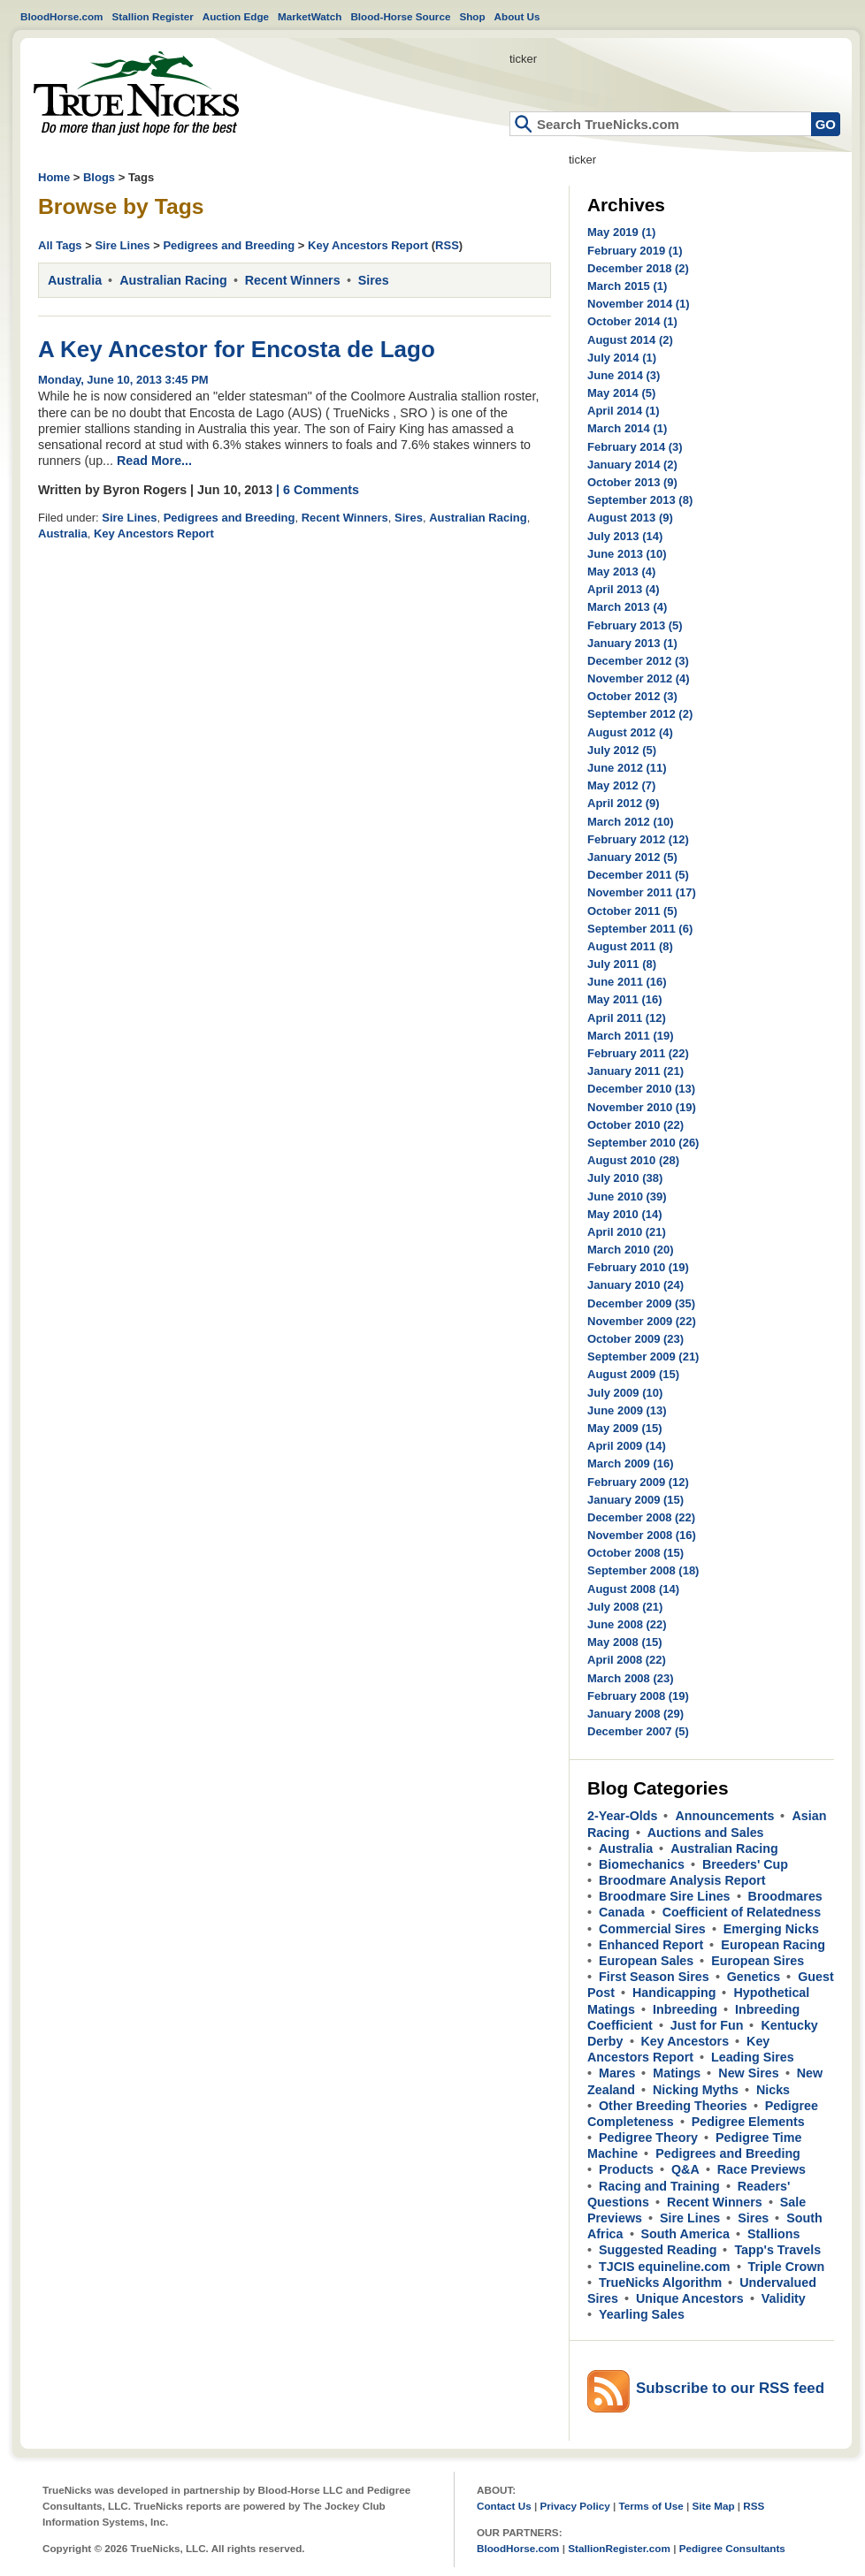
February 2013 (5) (635, 625)
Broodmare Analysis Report (682, 1880)
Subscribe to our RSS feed (730, 2388)
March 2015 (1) (627, 286)
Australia (75, 280)
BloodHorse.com (61, 16)
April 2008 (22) (626, 1659)
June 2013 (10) (627, 553)
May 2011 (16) (624, 999)
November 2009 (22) (641, 1321)
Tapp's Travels (777, 2250)
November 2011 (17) (641, 892)
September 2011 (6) (640, 928)
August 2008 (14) (633, 1589)
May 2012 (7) (621, 785)
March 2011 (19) (630, 1035)
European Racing (773, 1945)
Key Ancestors (685, 2041)
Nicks (773, 2090)
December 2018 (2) (638, 268)
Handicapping (674, 1992)
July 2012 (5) (621, 750)
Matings (676, 2073)
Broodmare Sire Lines (665, 1896)
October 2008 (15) (635, 1552)
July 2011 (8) (621, 964)
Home (136, 93)
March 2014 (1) (627, 428)
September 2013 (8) (640, 500)
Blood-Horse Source (400, 16)
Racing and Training (659, 2186)
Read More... (154, 460)
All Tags (60, 245)
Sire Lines (122, 245)
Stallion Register (153, 16)
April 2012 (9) (623, 803)
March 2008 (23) (630, 1678)
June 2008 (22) (627, 1624)
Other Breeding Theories (673, 2106)
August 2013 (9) (630, 517)
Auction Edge (236, 16)
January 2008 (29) (635, 1713)
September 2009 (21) (643, 1356)
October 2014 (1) (632, 321)
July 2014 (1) (621, 357)
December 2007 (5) (638, 1731)
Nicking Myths (696, 2090)
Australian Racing (173, 280)
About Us (517, 16)
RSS (447, 245)
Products (626, 2169)
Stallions (773, 2234)
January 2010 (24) (635, 1285)
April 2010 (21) (626, 1231)
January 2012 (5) (632, 857)
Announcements (724, 1816)
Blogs (99, 177)
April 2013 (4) (623, 589)
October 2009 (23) (635, 1338)
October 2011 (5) (632, 911)
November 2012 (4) (638, 678)
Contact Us (504, 2505)
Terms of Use (651, 2505)
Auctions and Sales (705, 1832)
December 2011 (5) (638, 874)
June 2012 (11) (627, 767)
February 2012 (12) (638, 839)
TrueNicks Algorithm (660, 2282)
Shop (472, 16)
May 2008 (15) (624, 1642)
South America (685, 2234)
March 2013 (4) (627, 607)
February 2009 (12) (638, 1482)
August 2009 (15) (633, 1374)
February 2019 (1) (635, 250)
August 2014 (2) (630, 340)
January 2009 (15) (635, 1499)
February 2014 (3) (635, 446)
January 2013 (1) (632, 643)
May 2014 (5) (621, 393)
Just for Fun (707, 2025)
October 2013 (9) (632, 482)
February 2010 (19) (638, 1267)
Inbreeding (685, 2009)
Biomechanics (642, 1864)
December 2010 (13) (641, 1088)
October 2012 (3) (632, 696)
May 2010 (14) (624, 1214)
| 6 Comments (317, 490)
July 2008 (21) (624, 1606)
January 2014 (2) (632, 464)
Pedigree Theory (648, 2137)
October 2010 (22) (635, 1125)
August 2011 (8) (630, 946)
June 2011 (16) (627, 981)
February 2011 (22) (638, 1053)
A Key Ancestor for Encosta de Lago (236, 349)
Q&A (685, 2169)
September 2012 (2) (640, 713)
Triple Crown (786, 2267)
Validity (784, 2298)
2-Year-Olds (622, 1816)
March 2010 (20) (630, 1249)
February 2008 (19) (638, 1696)
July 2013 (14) (624, 536)
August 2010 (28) (633, 1160)
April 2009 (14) (626, 1445)
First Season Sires (654, 1977)
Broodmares (785, 1896)
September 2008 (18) (643, 1570)
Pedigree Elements (748, 2122)
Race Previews (761, 2169)
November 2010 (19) (641, 1107)
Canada (622, 1912)
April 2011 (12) (626, 1018)
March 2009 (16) (630, 1463)
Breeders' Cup (745, 1864)
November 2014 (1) (638, 303)
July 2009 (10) (624, 1392)
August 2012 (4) (630, 732)
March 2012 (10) (630, 821)
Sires (373, 280)
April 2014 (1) (623, 410)
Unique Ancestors (690, 2298)
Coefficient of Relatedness (742, 1912)
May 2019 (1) (621, 232)
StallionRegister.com (619, 2548)
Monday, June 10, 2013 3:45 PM (123, 379)
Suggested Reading (657, 2250)
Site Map (713, 2505)
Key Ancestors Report (368, 245)
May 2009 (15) (624, 1428)
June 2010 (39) (627, 1196)
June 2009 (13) (627, 1410)
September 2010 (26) (643, 1142)
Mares (617, 2073)
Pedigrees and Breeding (229, 245)
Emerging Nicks (771, 1929)
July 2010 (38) (624, 1178)
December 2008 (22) (641, 1517)
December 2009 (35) (641, 1303)
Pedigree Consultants (732, 2548)
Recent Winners (293, 280)
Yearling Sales (642, 2314)
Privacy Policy (574, 2505)
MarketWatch (309, 16)
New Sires (748, 2073)
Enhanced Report (651, 1945)
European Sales (646, 1961)
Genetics (753, 1977)
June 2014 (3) (623, 375)
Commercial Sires (652, 1929)
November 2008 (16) (641, 1535)
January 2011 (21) (635, 1071)
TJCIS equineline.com (665, 2267)
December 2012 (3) (638, 660)
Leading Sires (752, 2057)
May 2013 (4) (621, 571)
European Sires (757, 1961)
